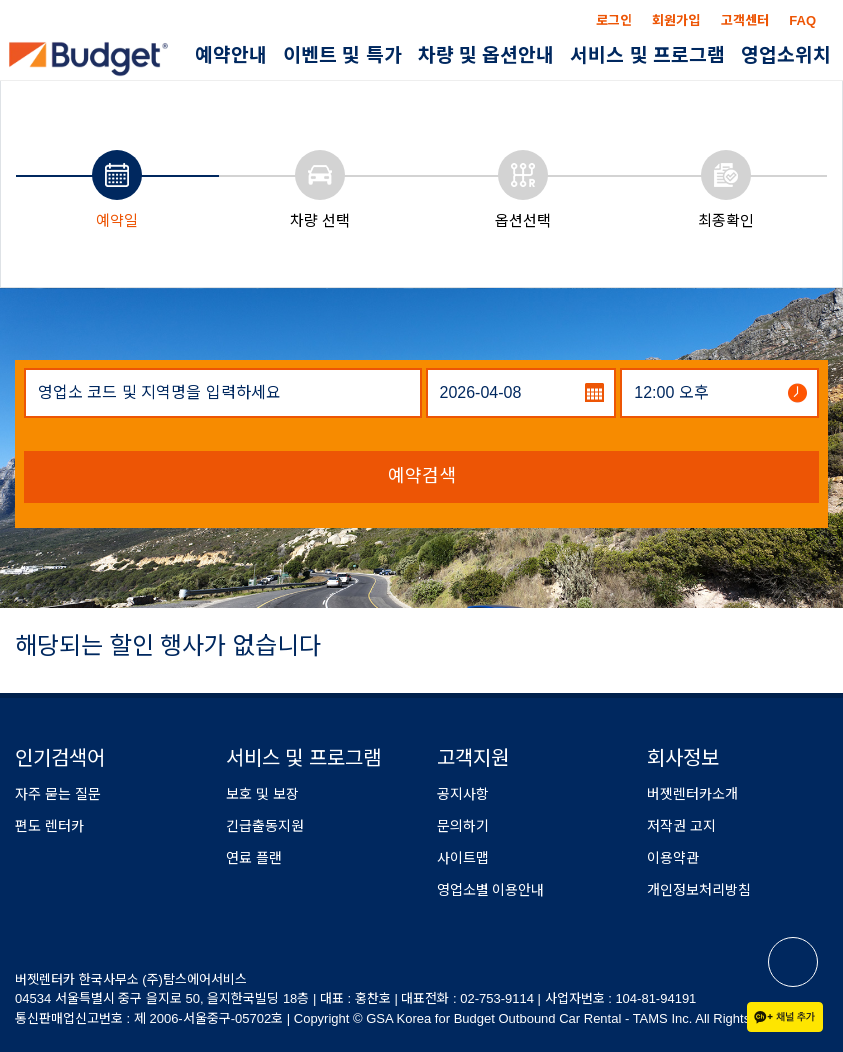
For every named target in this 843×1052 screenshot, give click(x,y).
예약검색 (422, 476)
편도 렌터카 (49, 826)
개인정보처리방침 (699, 890)
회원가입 (676, 20)
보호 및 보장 (262, 794)
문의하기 (463, 826)
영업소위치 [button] (786, 55)
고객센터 (745, 20)
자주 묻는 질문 (58, 794)
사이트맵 (463, 858)
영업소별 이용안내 (491, 890)
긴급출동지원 (265, 826)
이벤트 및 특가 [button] (342, 55)
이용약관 (673, 858)
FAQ (802, 20)
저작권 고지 (681, 826)
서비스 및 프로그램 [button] (647, 55)
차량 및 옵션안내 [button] (486, 55)
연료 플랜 (254, 858)
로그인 (614, 20)
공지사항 (463, 794)
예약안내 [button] (231, 55)
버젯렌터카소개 (692, 794)
